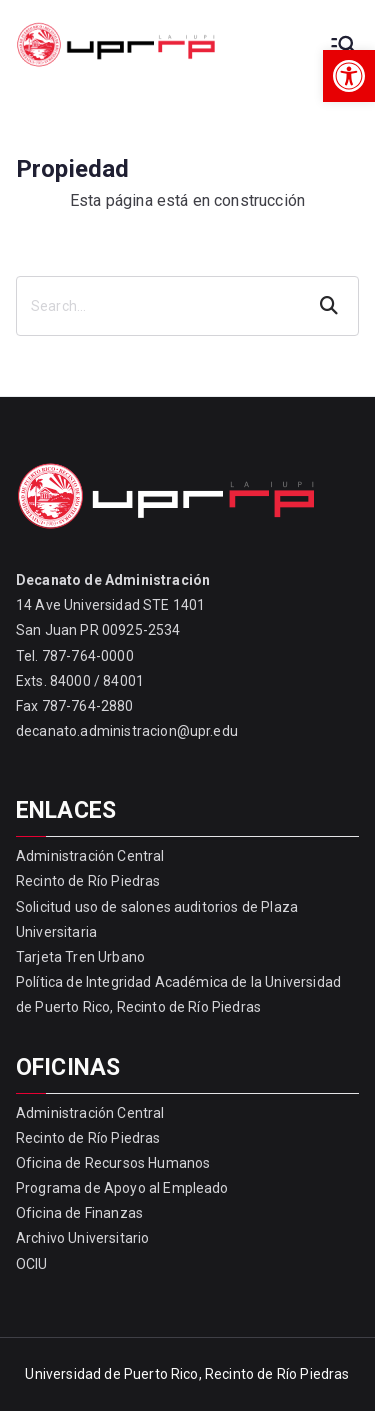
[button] (349, 76)
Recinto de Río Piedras (88, 881)
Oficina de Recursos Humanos (113, 1163)
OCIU (32, 1264)
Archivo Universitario (82, 1238)
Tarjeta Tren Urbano (80, 957)
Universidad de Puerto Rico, (113, 1374)
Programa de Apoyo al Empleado (122, 1188)
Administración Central (90, 856)
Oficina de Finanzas (79, 1213)
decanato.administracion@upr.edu (127, 731)
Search (331, 306)
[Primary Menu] (343, 45)
